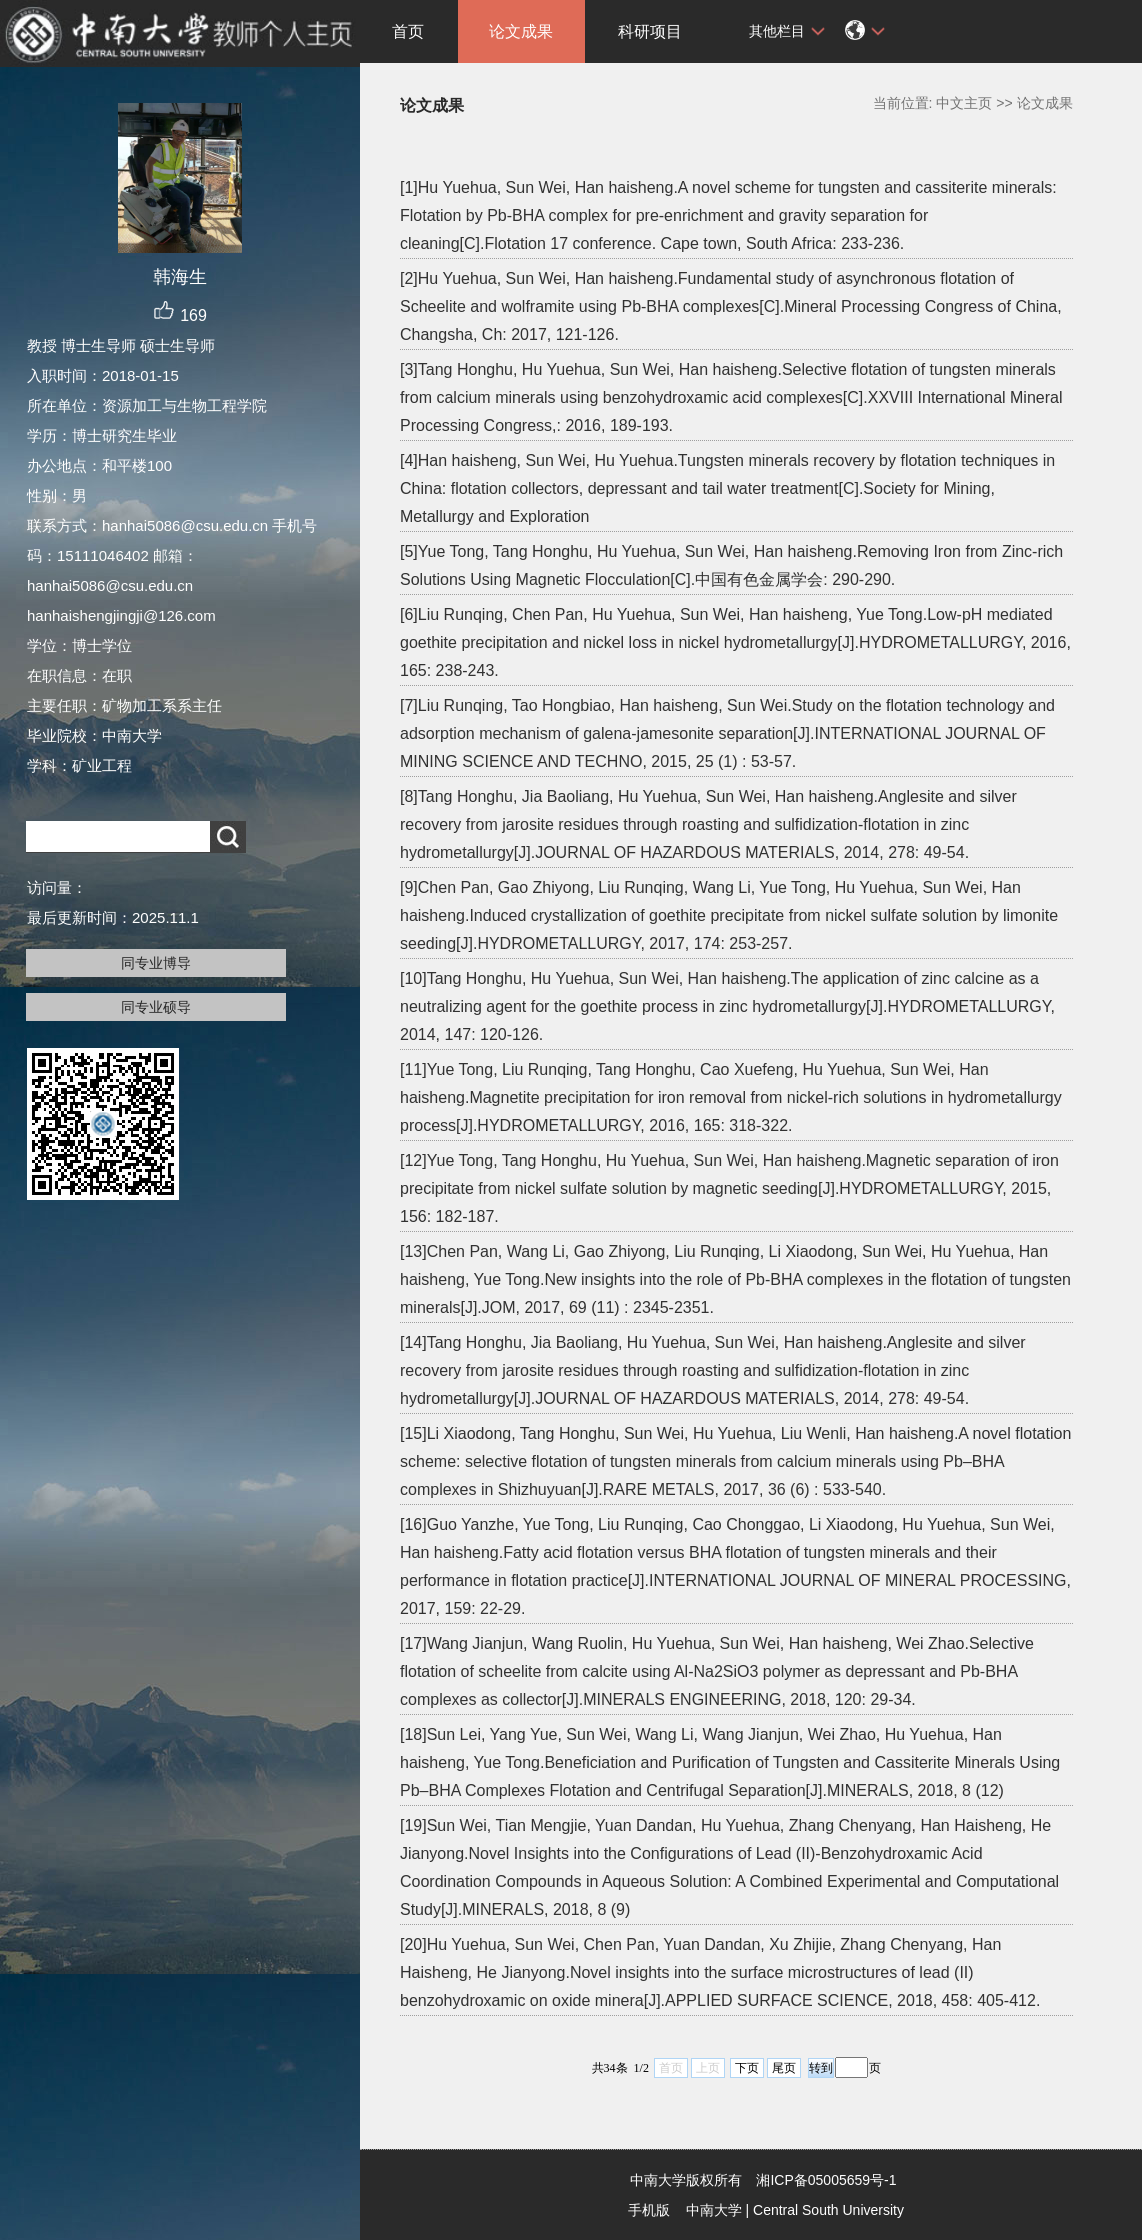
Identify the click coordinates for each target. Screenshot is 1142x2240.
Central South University (828, 2210)
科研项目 (650, 31)
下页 (747, 2068)
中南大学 (714, 2210)
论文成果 (521, 31)
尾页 (784, 2068)
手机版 (649, 2210)
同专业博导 (156, 963)
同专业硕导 (156, 1007)
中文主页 (964, 103)
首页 (408, 31)
